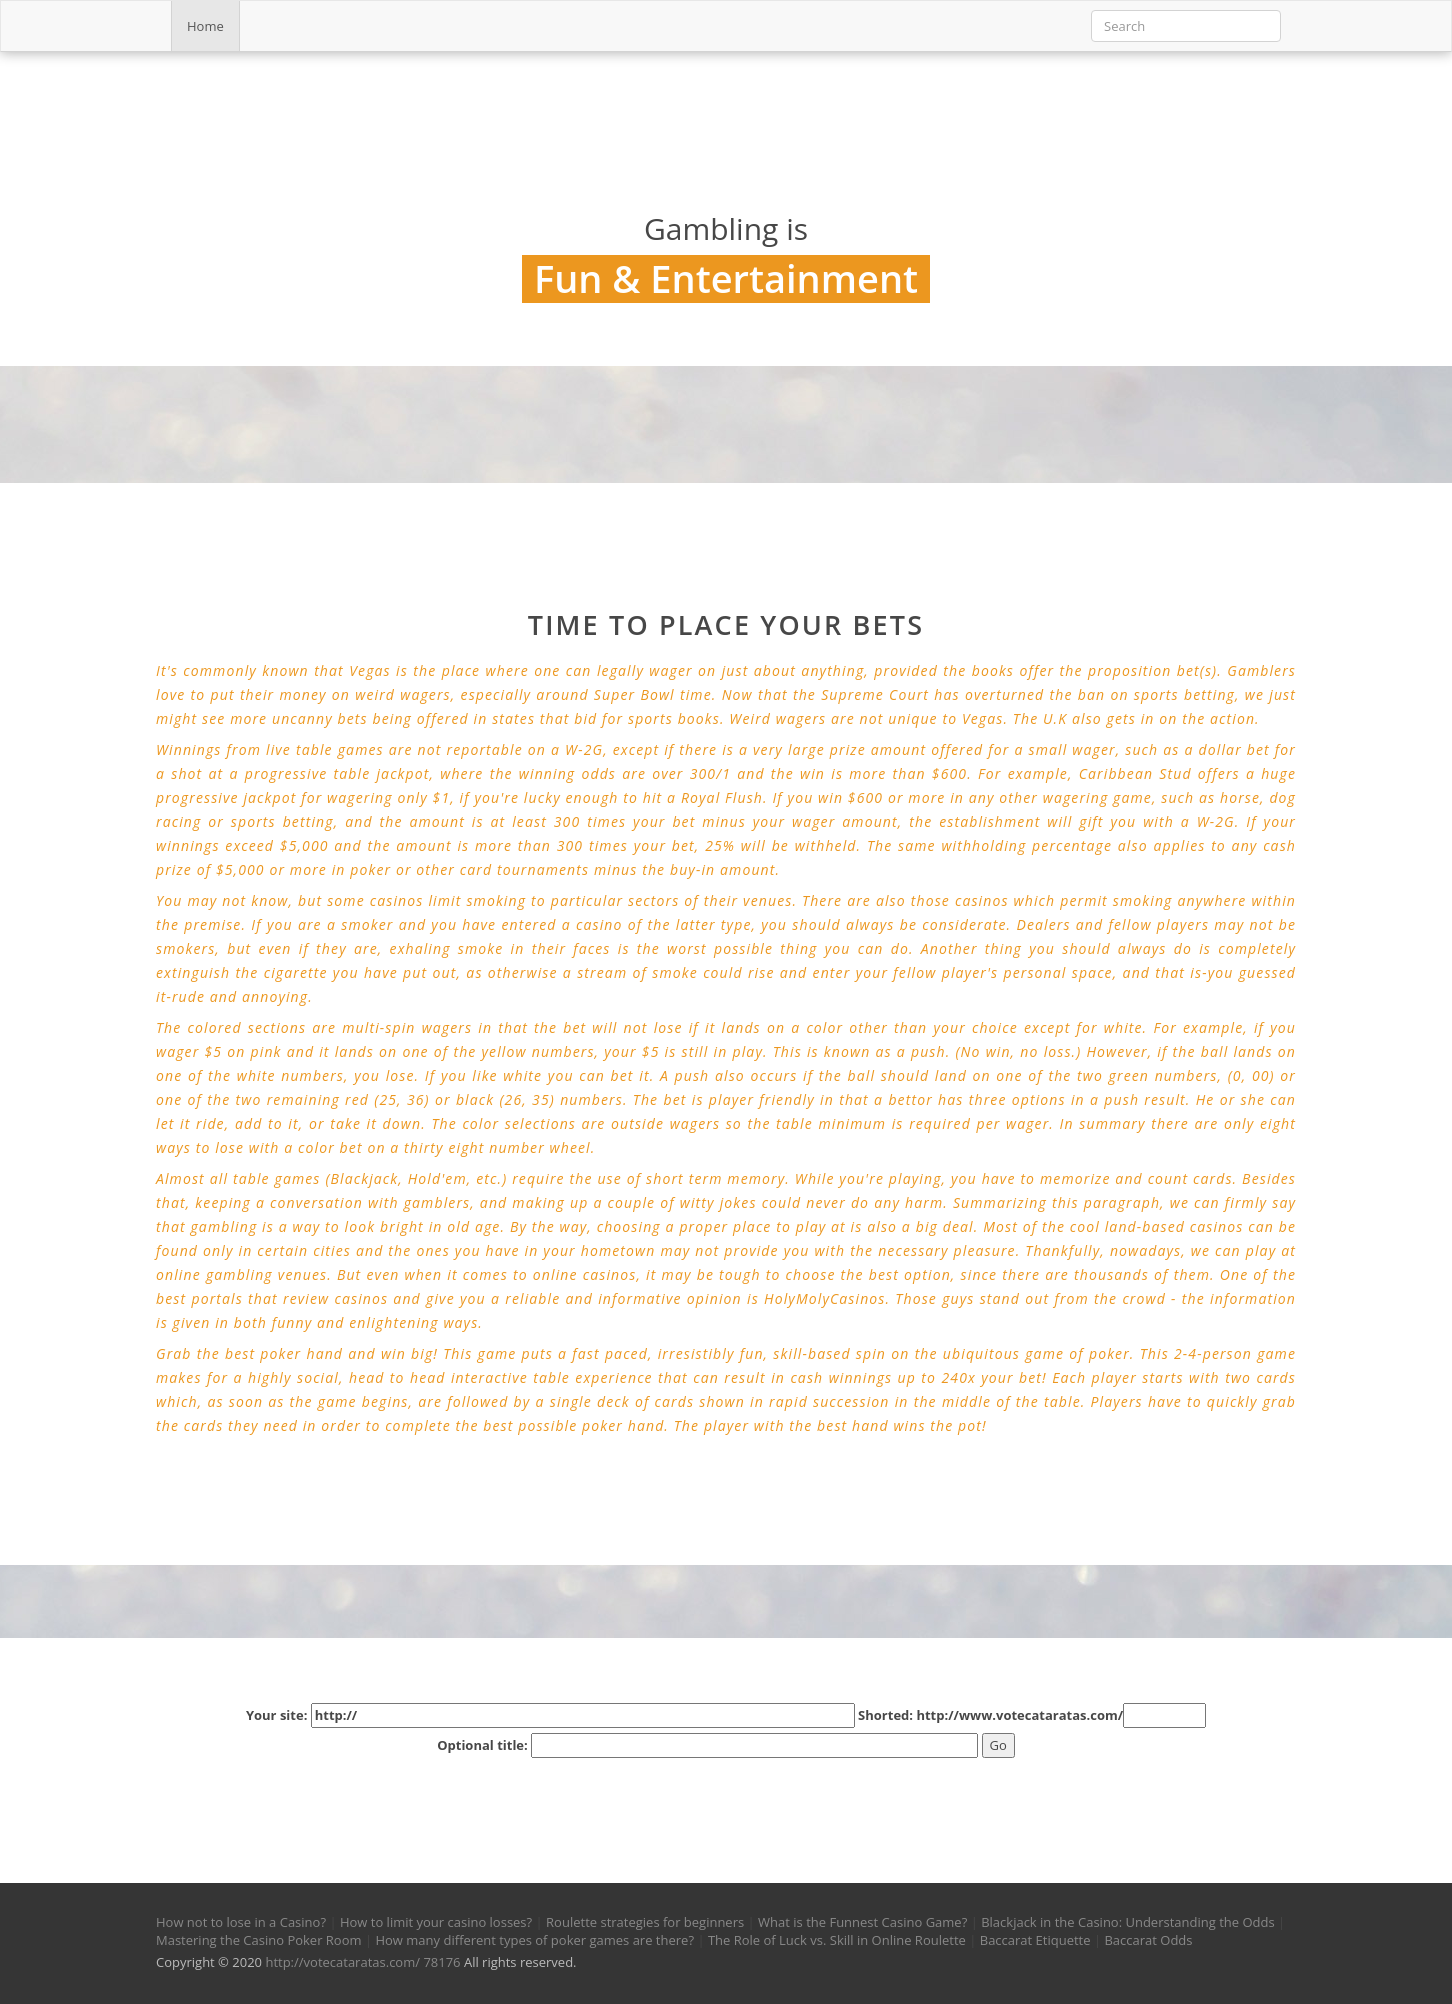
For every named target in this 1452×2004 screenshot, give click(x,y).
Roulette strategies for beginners (645, 1922)
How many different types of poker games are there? (534, 1940)
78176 (441, 1962)
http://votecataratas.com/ (342, 1962)
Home (205, 26)
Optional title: (707, 1745)
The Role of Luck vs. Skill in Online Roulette (837, 1940)
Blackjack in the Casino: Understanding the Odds (1127, 1922)
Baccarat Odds (1148, 1940)
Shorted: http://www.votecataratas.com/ (1032, 1715)
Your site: (550, 1715)
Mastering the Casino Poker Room (259, 1940)
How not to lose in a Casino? (241, 1922)
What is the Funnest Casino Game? (862, 1922)
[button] (184, 1798)
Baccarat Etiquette (1035, 1940)
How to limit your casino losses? (436, 1922)
